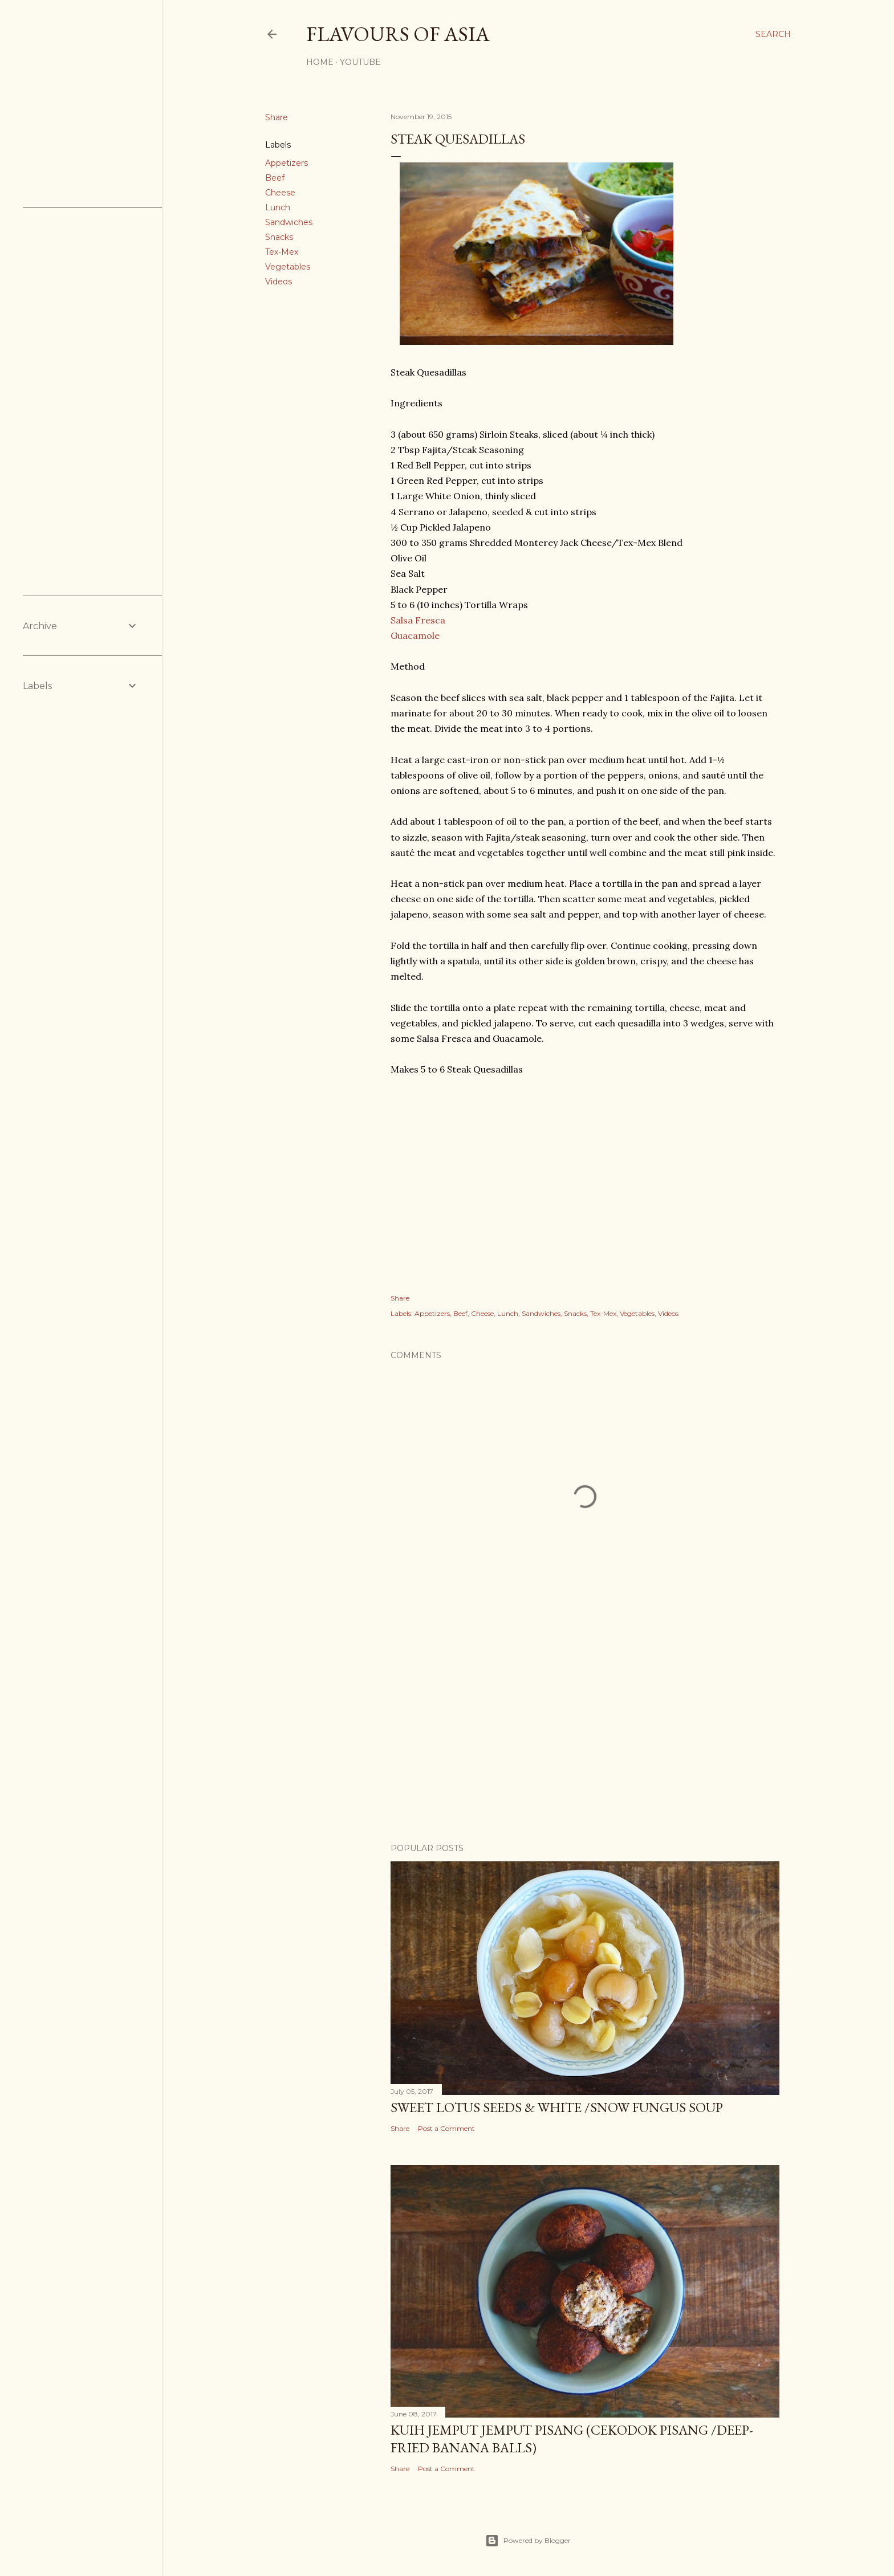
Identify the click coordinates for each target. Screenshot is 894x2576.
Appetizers (286, 163)
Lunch (277, 207)
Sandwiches (288, 222)
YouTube (360, 62)
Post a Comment (446, 2128)
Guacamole (415, 635)
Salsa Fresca (418, 620)
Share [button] (276, 117)
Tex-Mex (281, 252)
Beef (275, 178)
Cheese (280, 193)
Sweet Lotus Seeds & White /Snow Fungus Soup (557, 2107)
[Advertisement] (585, 1735)
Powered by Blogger (528, 2541)
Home (320, 62)
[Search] (773, 34)
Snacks (279, 237)
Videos (278, 281)
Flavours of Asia (398, 34)
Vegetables (287, 267)
